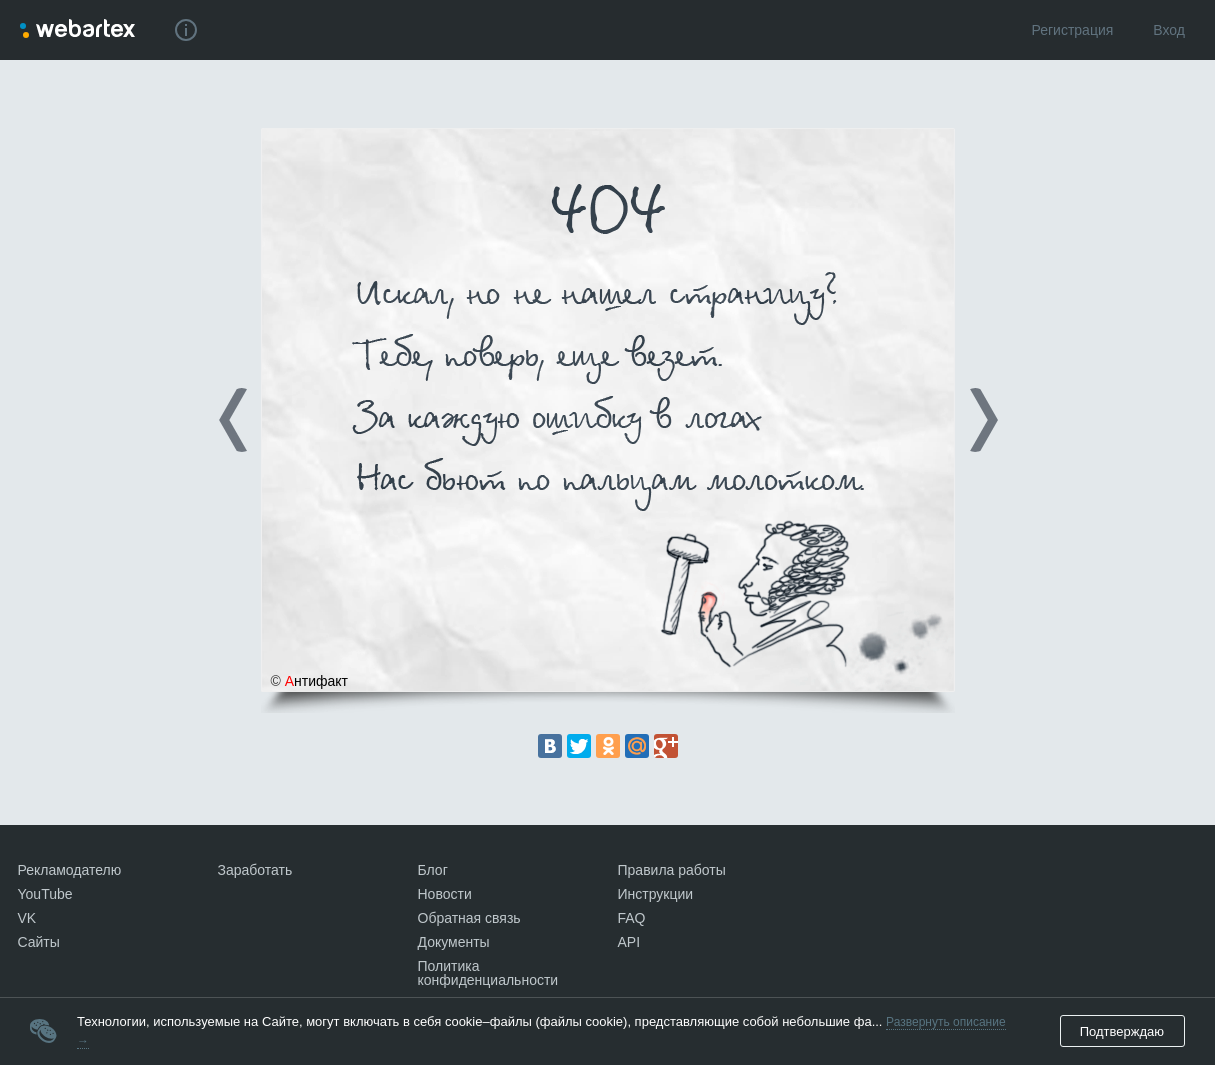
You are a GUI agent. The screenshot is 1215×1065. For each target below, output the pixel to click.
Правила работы (672, 870)
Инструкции (656, 894)
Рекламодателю (70, 870)
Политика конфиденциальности (488, 973)
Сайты (39, 942)
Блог (433, 870)
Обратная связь (469, 918)
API (629, 942)
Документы (454, 942)
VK (27, 918)
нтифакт (316, 681)
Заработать (255, 870)
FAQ (632, 918)
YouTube (45, 894)
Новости (445, 894)
